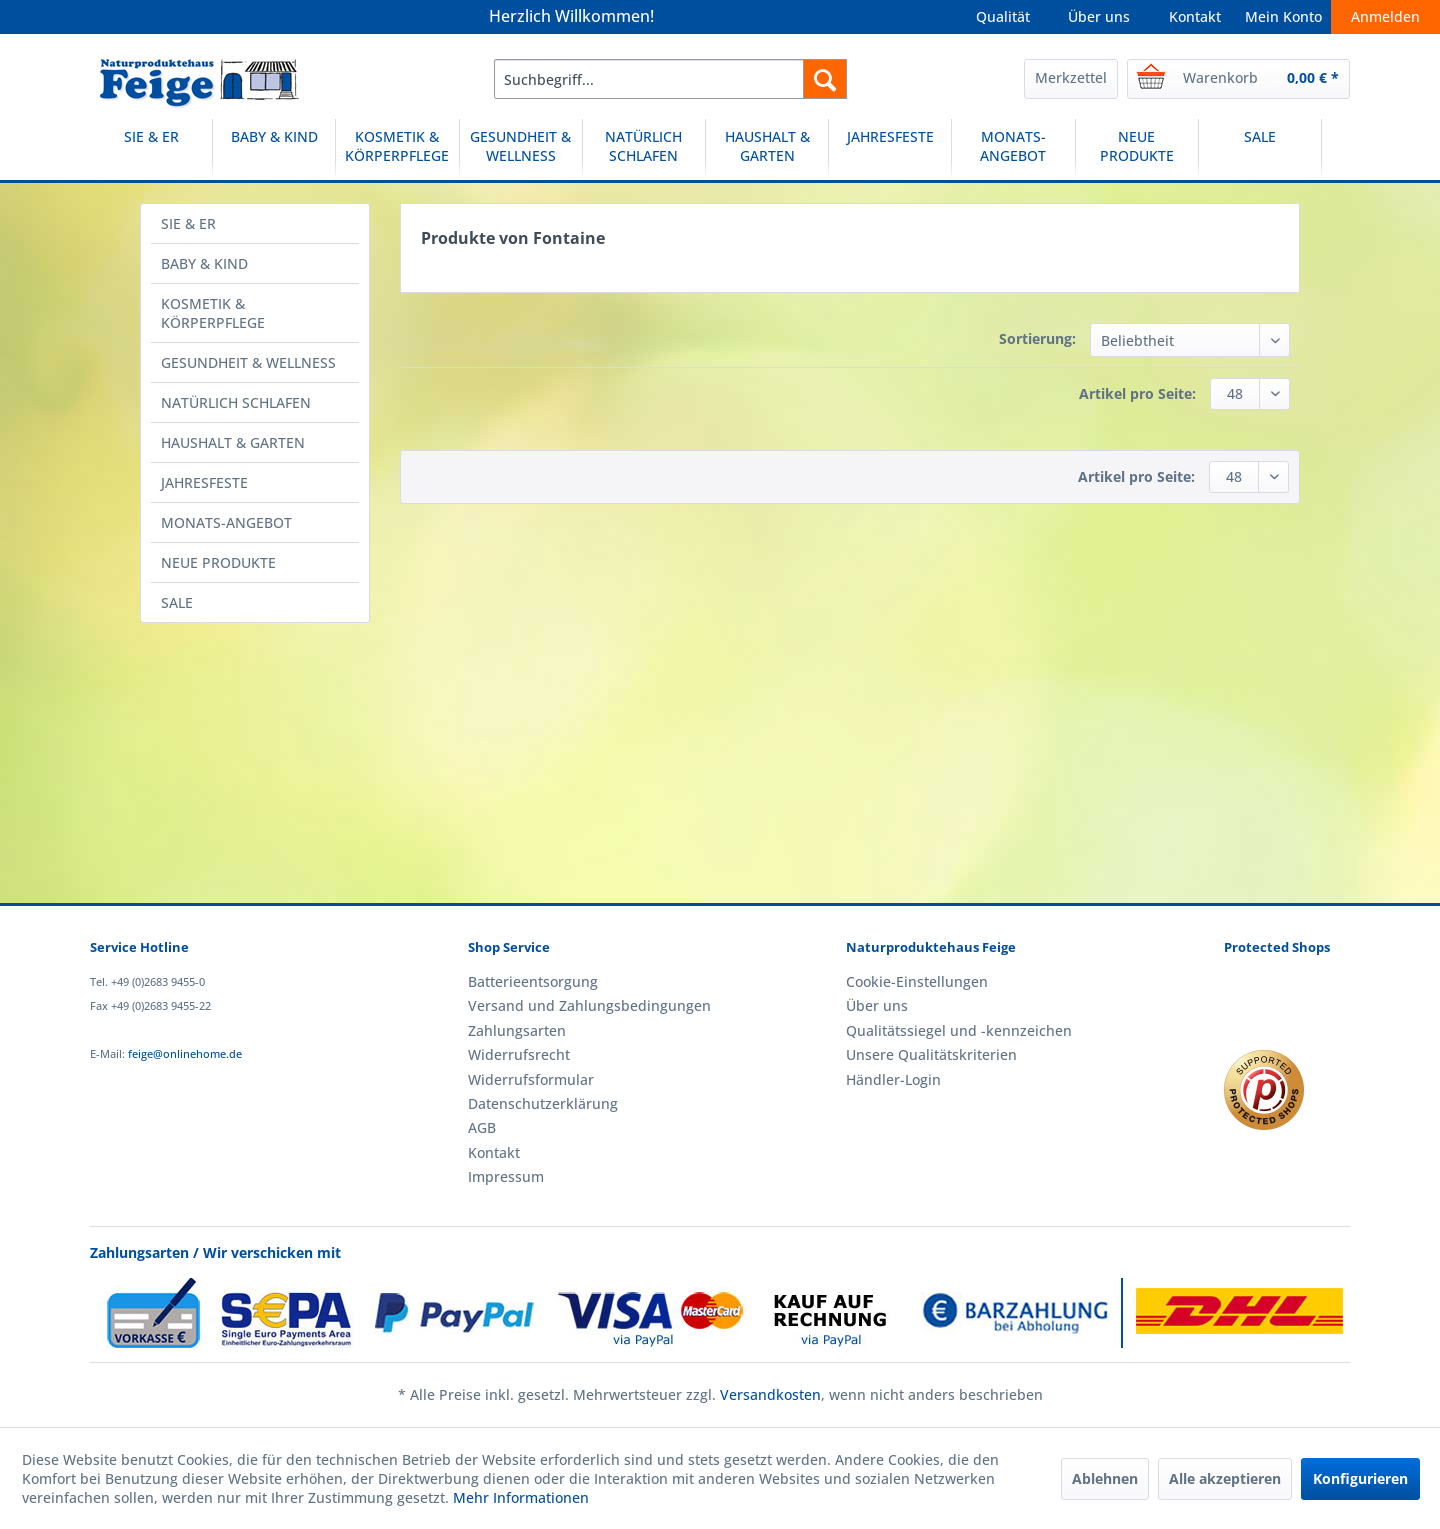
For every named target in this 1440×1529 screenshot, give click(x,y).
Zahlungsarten (517, 1030)
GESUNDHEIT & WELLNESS (248, 362)
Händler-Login (893, 1079)
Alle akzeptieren (1225, 1478)
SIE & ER (188, 223)
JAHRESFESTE (204, 482)
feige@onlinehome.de (185, 1053)
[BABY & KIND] (274, 149)
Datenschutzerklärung (543, 1103)
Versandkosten (770, 1394)
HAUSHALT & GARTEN (233, 442)
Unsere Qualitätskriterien (931, 1054)
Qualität (1003, 16)
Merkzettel (1071, 77)
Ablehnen (1105, 1478)
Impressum (506, 1176)
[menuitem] (670, 79)
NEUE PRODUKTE (218, 562)
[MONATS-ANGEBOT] (1013, 149)
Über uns (1099, 16)
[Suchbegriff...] (670, 79)
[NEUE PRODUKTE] (1137, 149)
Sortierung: (1037, 338)
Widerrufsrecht (519, 1054)
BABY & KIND (204, 263)
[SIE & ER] (151, 149)
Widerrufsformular (531, 1079)
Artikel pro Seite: (1137, 393)
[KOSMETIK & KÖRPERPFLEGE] (397, 149)
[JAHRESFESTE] (890, 149)
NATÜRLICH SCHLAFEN (236, 402)
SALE (177, 602)
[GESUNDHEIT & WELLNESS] (521, 149)
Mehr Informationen (521, 1497)
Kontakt (1195, 16)
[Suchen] (825, 79)
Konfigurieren (1360, 1478)
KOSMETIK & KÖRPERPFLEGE (213, 313)
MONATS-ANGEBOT (226, 522)
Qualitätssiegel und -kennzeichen (959, 1030)
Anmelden (1385, 16)
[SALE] (1260, 149)
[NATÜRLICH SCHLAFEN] (644, 149)
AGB (482, 1127)
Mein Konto (1283, 16)
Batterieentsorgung (533, 981)
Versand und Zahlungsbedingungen (589, 1005)
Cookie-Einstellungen (917, 981)
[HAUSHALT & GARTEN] (767, 149)
